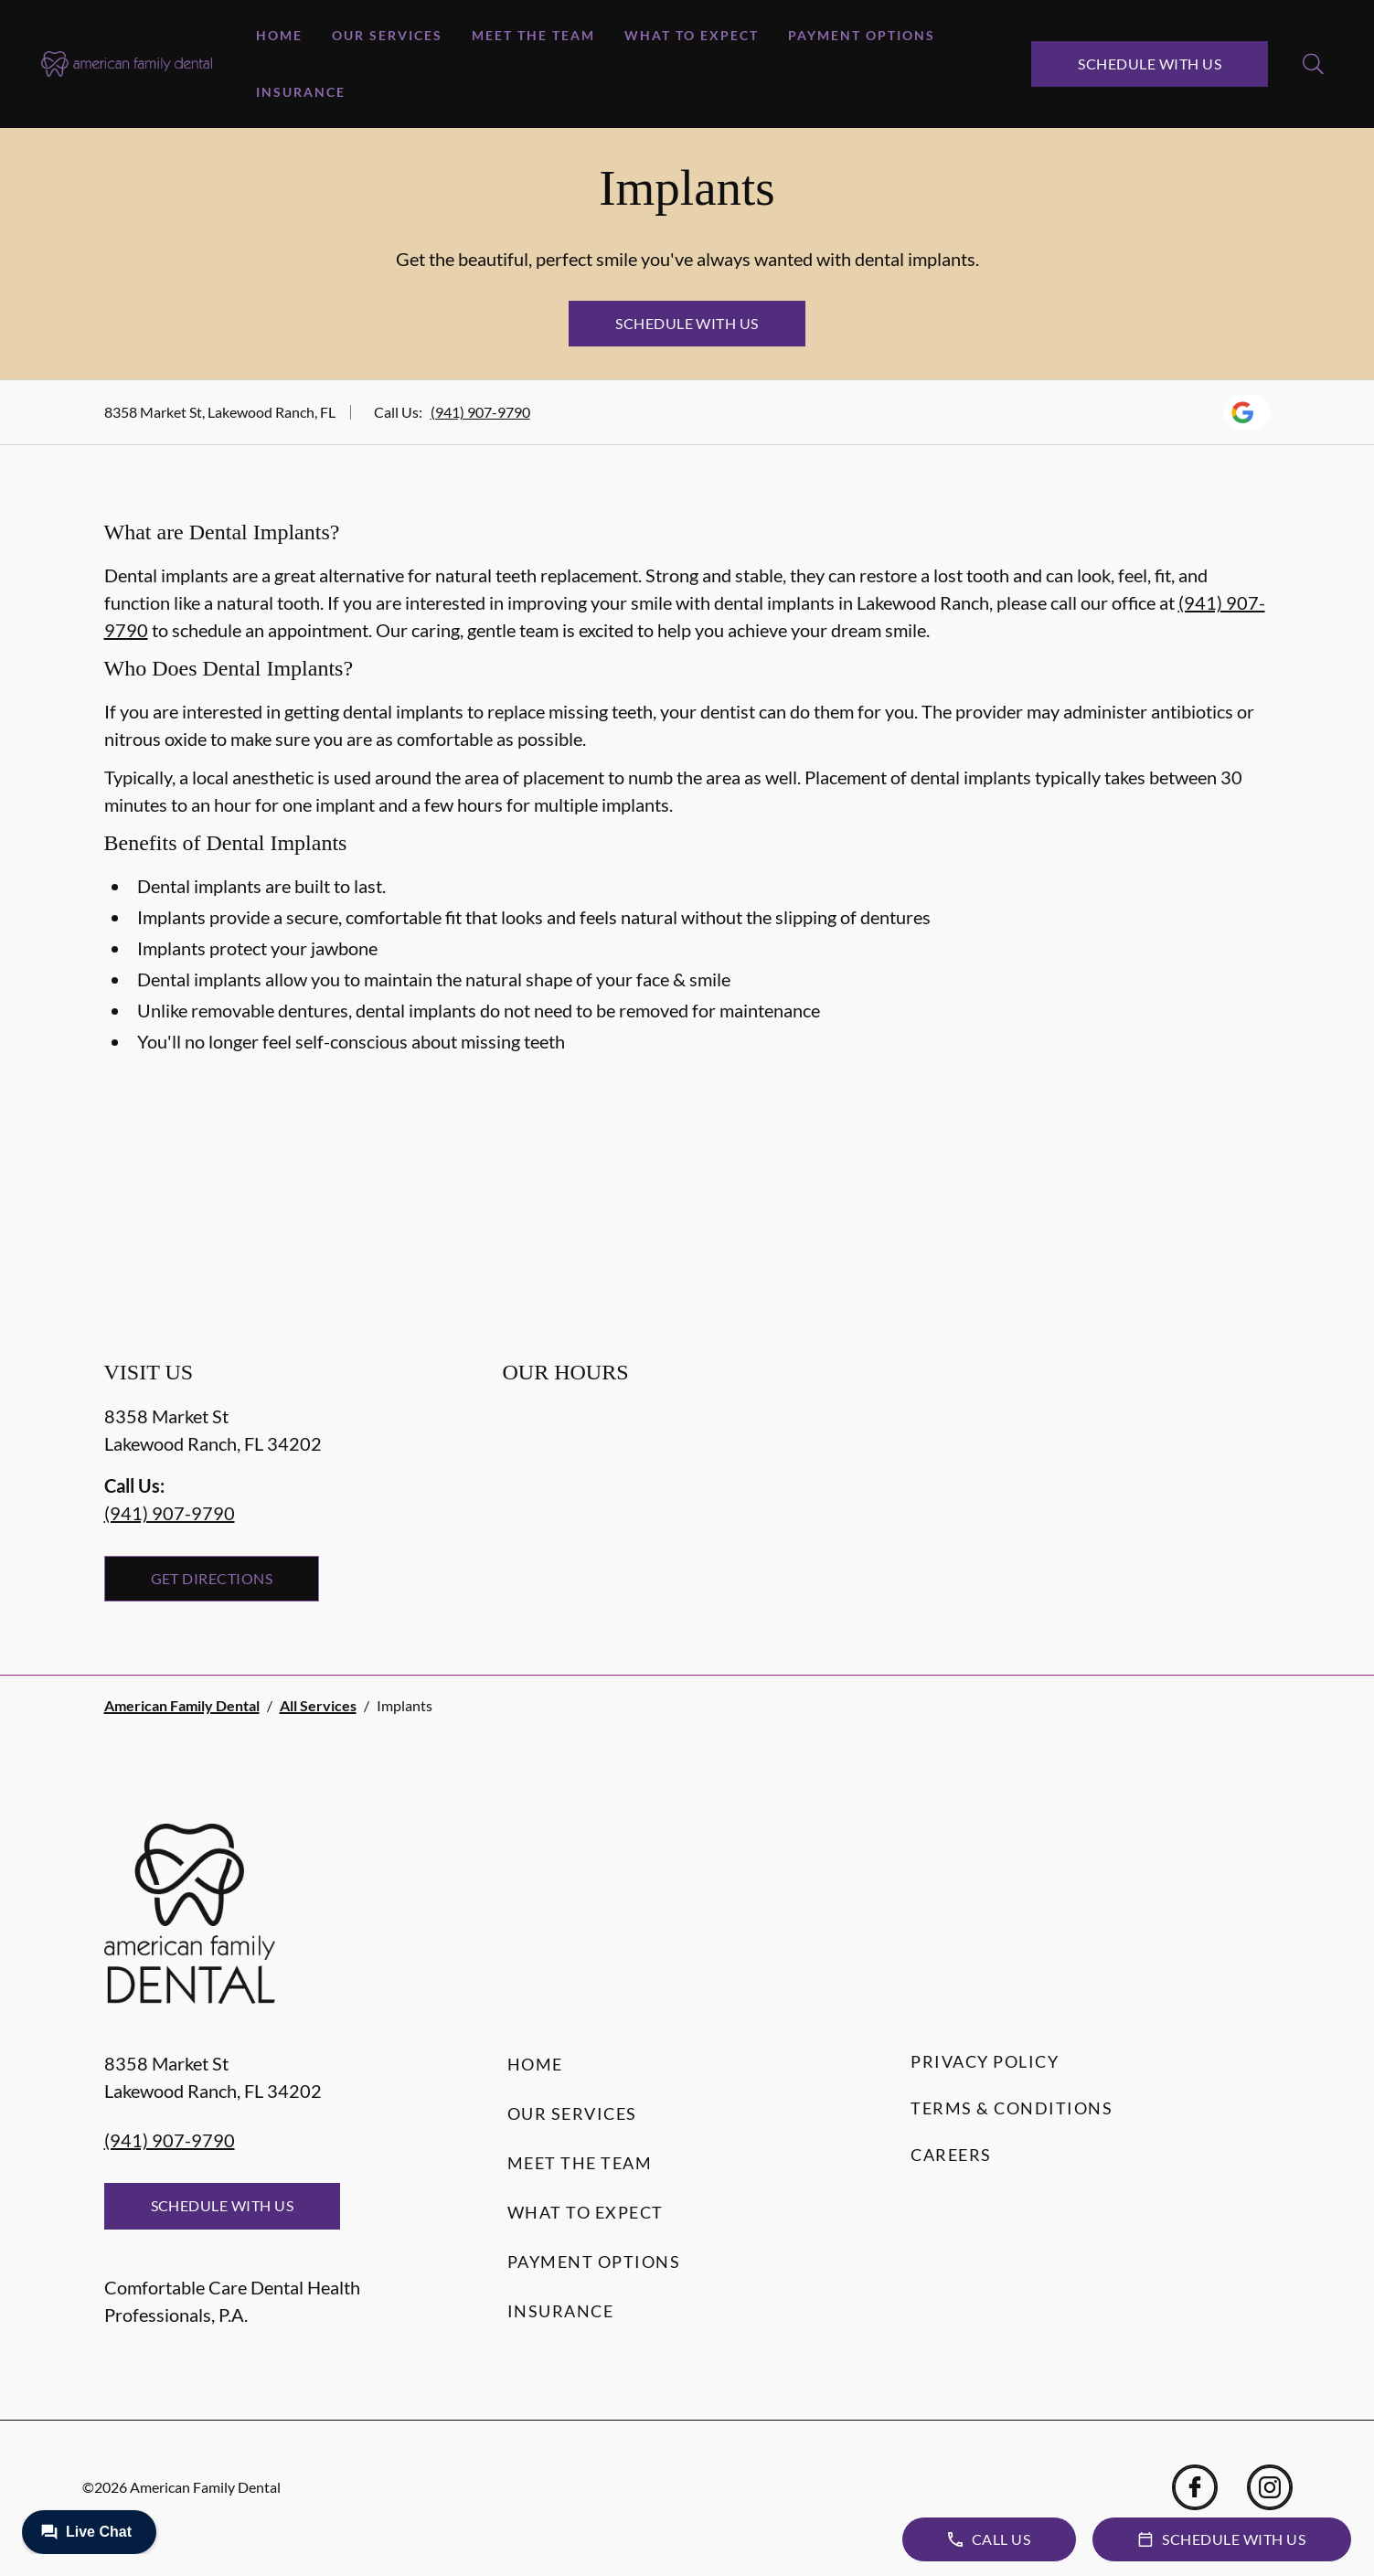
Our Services (387, 35)
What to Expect (691, 35)
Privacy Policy (985, 2061)
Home (279, 35)
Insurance (301, 92)
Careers (951, 2155)
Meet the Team (533, 35)
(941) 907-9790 (480, 411)
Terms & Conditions (1012, 2108)
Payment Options (861, 35)
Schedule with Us (1149, 63)
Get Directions (212, 1578)
